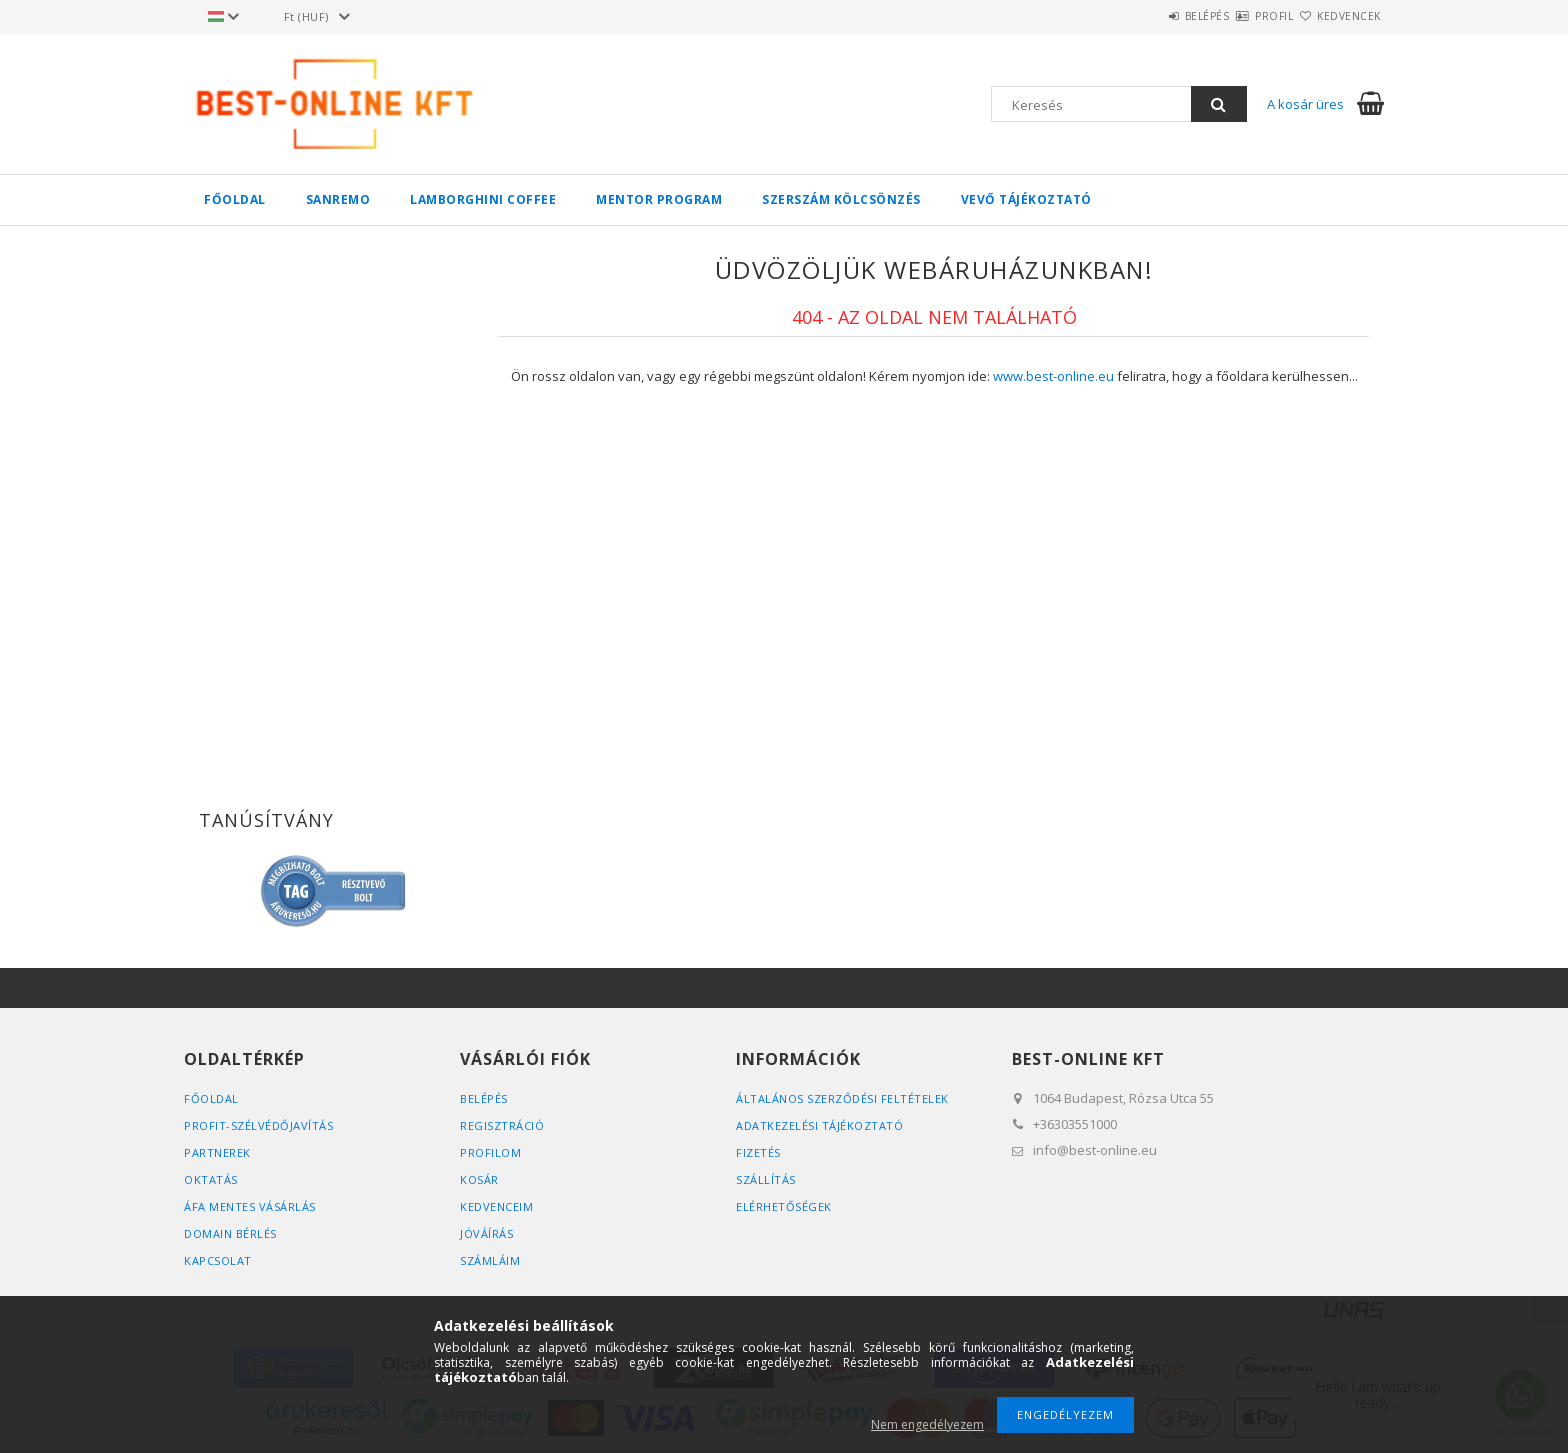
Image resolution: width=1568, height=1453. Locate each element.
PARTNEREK (217, 1152)
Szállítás (766, 1179)
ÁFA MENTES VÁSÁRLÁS (250, 1206)
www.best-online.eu (1053, 376)
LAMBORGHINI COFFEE (483, 199)
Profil (1239, 16)
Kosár (479, 1179)
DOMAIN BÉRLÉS (230, 1233)
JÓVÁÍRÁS (486, 1233)
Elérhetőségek (784, 1206)
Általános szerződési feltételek (842, 1098)
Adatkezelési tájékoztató (819, 1125)
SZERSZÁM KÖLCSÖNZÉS (841, 199)
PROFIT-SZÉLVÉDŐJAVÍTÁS (258, 1125)
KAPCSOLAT (218, 1260)
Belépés (1148, 16)
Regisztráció (502, 1125)
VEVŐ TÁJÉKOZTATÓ (1026, 199)
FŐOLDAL (235, 199)
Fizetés (758, 1152)
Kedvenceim (496, 1206)
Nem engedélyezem (927, 1424)
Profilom (490, 1152)
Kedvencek (1338, 16)
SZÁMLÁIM (490, 1260)
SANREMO (338, 199)
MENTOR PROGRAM (659, 199)
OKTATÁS (211, 1179)
